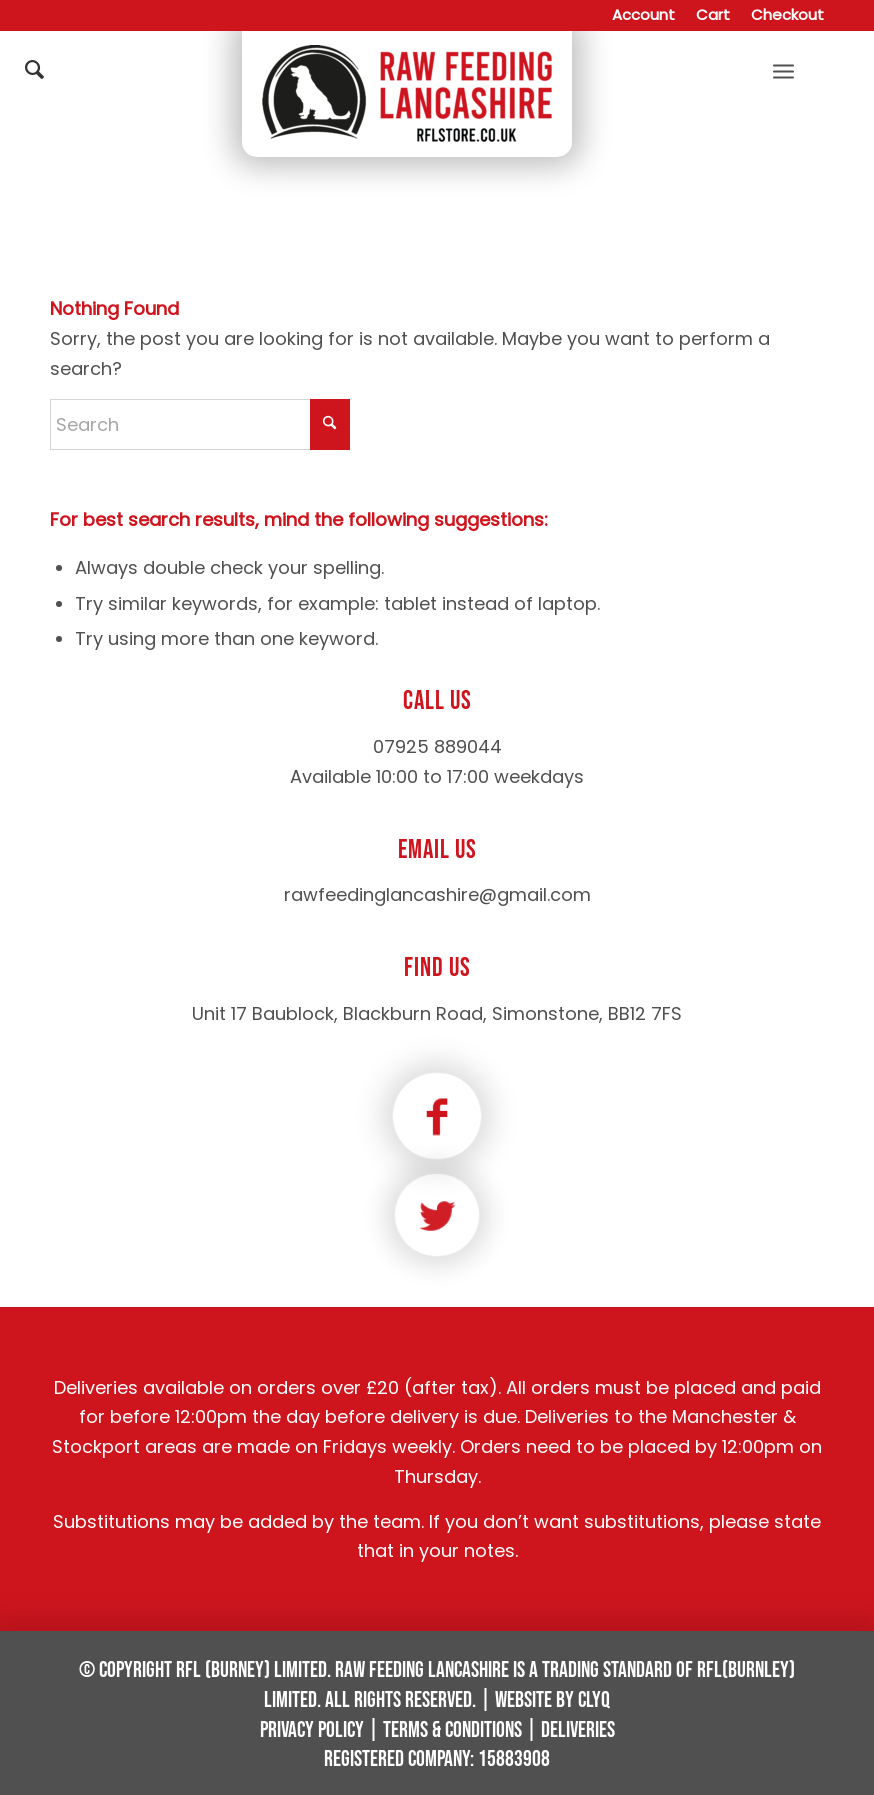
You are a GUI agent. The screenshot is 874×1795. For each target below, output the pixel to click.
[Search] (200, 305)
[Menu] (783, 70)
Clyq (594, 1700)
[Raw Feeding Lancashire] (407, 70)
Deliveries (578, 1730)
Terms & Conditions (452, 1730)
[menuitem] (644, 15)
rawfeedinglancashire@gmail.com (437, 894)
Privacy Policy (312, 1730)
